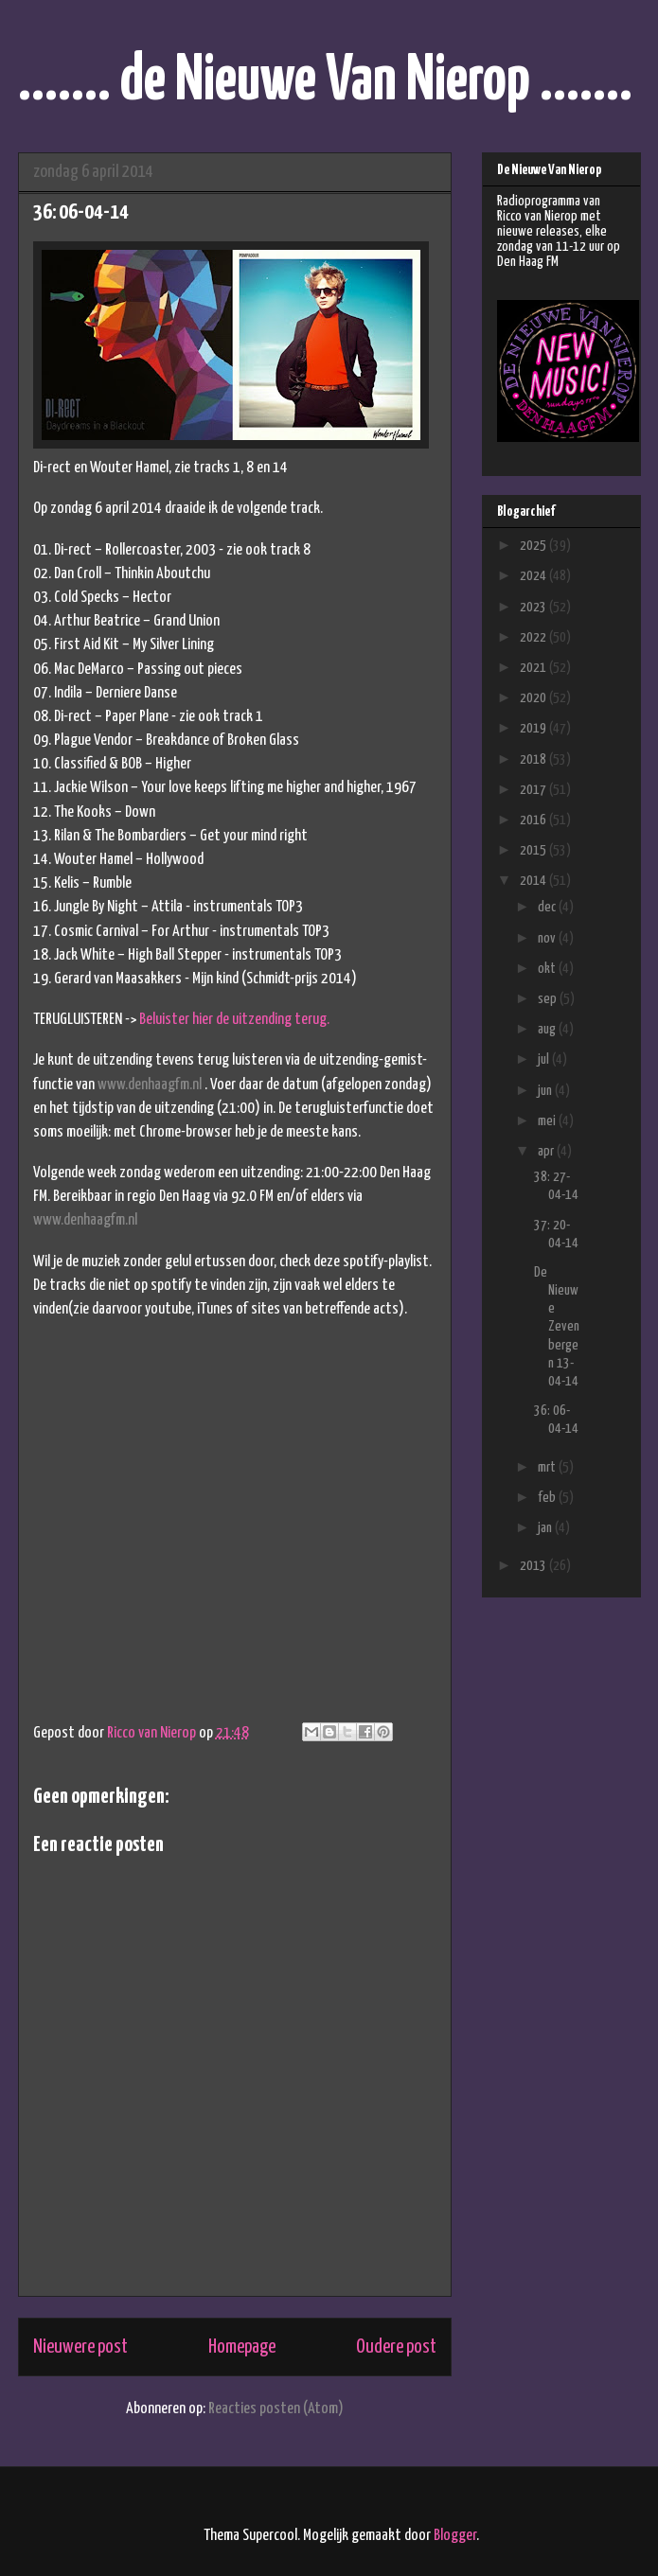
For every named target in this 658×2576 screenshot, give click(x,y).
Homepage (242, 2347)
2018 (534, 759)
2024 (534, 576)
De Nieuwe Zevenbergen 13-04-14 (556, 1326)
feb (548, 1498)
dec (548, 907)
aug (548, 1029)
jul (545, 1059)
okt (548, 969)
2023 (534, 607)
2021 (534, 668)
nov (548, 938)
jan (546, 1528)
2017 (534, 790)
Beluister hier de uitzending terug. (234, 1020)
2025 (534, 545)
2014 (534, 880)
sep (549, 999)
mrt (548, 1467)
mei (548, 1121)
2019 (534, 728)
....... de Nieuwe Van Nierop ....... (325, 82)
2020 (534, 698)
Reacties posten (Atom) (276, 2409)
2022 (534, 637)
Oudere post (396, 2347)
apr (547, 1151)
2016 (534, 820)
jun (546, 1091)
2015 (534, 850)
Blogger (455, 2536)
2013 (534, 1566)
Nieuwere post (80, 2347)
